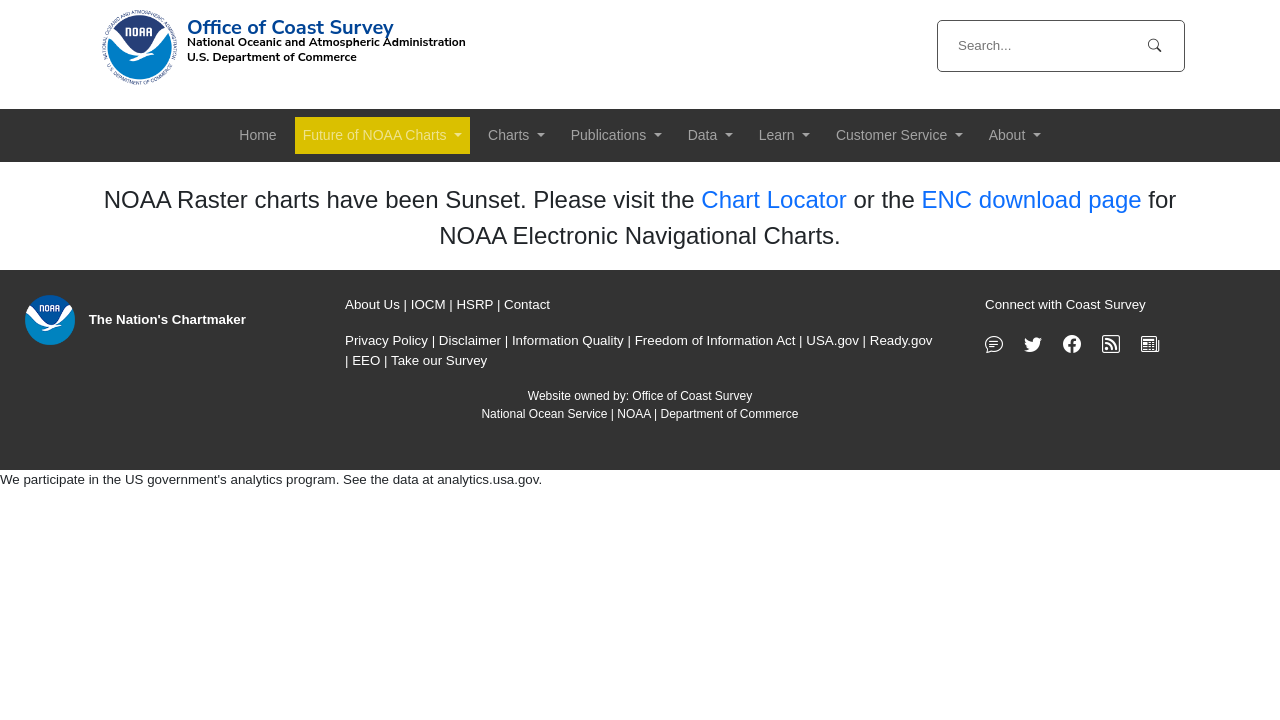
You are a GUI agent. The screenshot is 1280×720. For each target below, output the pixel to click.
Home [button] (257, 135)
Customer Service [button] (893, 135)
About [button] (1009, 135)
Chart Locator (773, 199)
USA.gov (832, 340)
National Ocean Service (544, 414)
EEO (366, 360)
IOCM (428, 304)
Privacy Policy (386, 340)
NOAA (633, 414)
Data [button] (704, 135)
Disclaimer (470, 340)
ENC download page (1031, 199)
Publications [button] (610, 135)
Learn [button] (779, 135)
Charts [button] (510, 135)
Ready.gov (901, 340)
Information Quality (568, 340)
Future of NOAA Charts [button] (377, 135)
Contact (527, 304)
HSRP (474, 304)
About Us (372, 304)
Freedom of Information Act (715, 340)
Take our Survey (439, 360)
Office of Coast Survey (692, 396)
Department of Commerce (729, 414)
